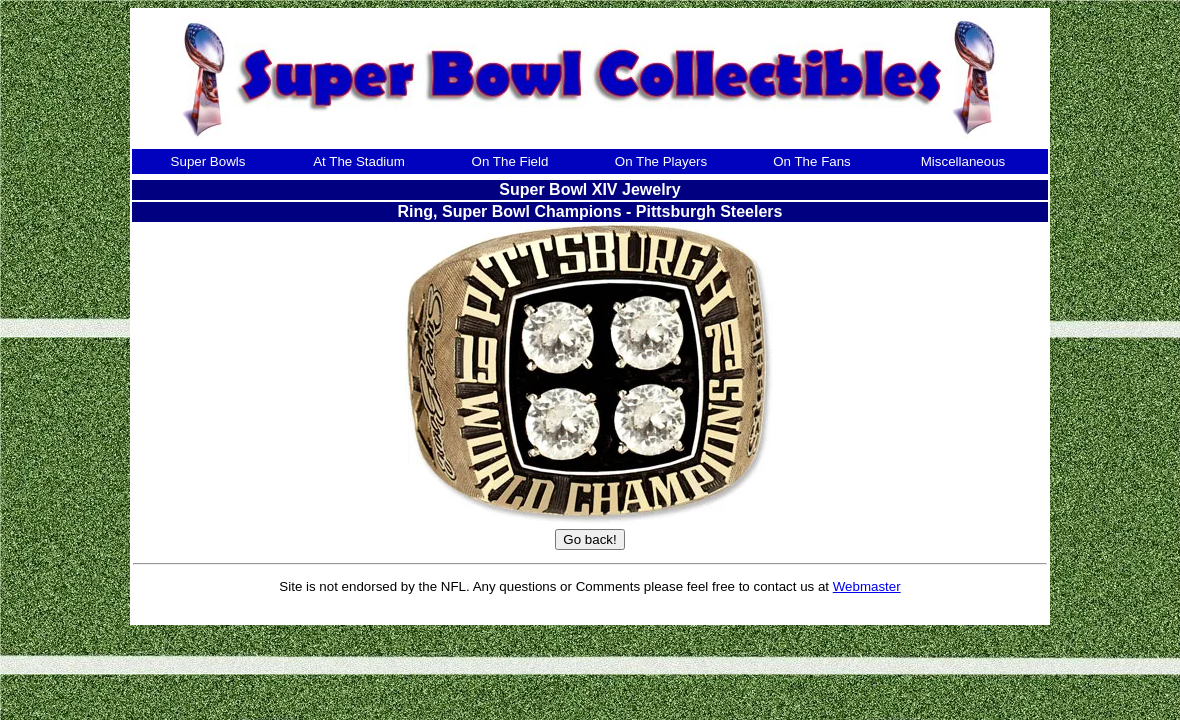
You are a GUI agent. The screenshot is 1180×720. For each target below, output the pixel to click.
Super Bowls (208, 161)
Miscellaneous (963, 161)
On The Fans (812, 161)
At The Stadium (359, 161)
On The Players (661, 161)
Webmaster (867, 586)
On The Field (510, 161)
